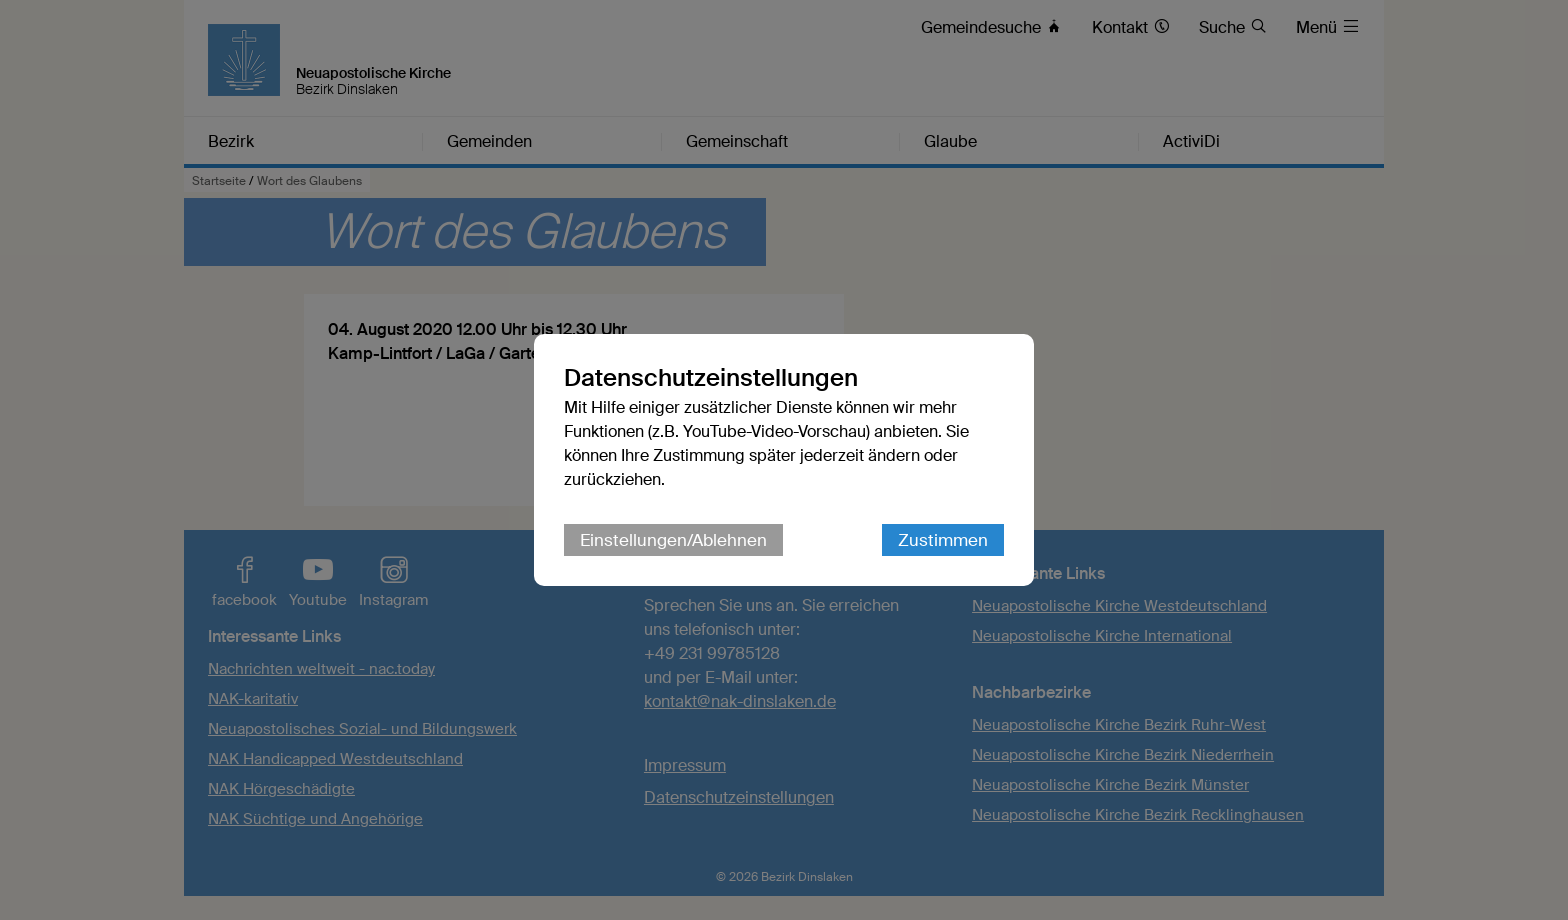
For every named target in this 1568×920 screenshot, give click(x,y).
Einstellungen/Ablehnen (673, 540)
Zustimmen (943, 540)
